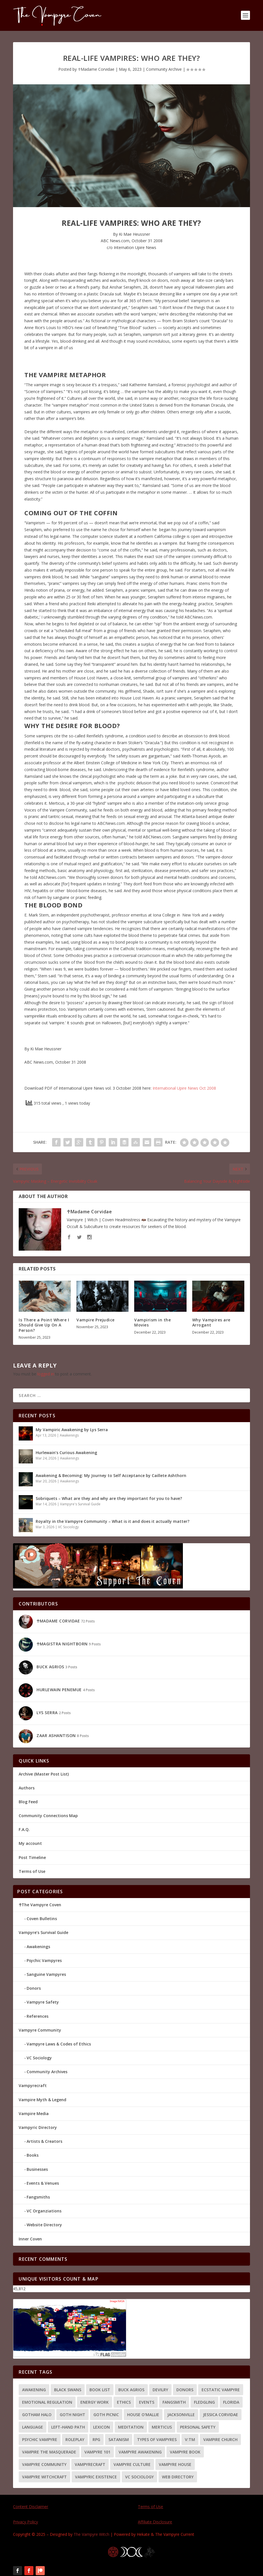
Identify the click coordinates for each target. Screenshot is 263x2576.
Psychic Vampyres (44, 1960)
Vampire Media (34, 2113)
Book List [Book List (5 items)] (99, 2389)
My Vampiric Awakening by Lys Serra (72, 1429)
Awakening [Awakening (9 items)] (34, 2389)
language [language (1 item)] (32, 2427)
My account (30, 1843)
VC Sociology (68, 1527)
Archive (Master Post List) (44, 1774)
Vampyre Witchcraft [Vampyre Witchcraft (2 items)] (44, 2477)
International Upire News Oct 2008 (184, 1088)
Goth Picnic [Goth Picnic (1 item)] (106, 2414)
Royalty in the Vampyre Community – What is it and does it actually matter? (112, 1521)
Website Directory (44, 2224)
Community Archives (47, 2071)
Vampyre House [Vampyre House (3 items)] (175, 2464)
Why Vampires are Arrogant (211, 1322)
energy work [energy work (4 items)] (94, 2402)
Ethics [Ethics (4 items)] (124, 2402)
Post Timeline (32, 1857)
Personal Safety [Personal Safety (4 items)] (197, 2427)
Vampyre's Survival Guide (80, 1504)
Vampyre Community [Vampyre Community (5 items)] (44, 2464)
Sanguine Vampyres (46, 1974)
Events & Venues (43, 2183)
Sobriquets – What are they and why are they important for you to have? (109, 1498)
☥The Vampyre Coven (40, 1904)
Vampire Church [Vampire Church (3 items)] (220, 2439)
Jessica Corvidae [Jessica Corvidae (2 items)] (220, 2414)
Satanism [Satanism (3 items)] (118, 2439)
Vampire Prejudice (95, 1320)
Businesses (37, 2169)
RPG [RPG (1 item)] (96, 2439)
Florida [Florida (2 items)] (231, 2402)
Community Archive (164, 69)
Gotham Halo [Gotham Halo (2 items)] (37, 2414)
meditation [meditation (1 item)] (131, 2427)
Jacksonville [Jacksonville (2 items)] (181, 2414)
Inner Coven (30, 2239)
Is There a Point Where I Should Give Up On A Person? (44, 1325)
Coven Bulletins (42, 1918)
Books (33, 2155)
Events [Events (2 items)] (146, 2402)
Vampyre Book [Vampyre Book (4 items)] (185, 2452)
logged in (45, 1374)
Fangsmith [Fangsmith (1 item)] (174, 2402)
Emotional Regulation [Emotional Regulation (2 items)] (47, 2402)
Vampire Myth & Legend (42, 2099)
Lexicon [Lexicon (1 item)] (101, 2427)
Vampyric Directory (38, 2127)
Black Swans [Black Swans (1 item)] (67, 2389)
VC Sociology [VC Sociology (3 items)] (139, 2477)
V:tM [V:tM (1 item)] (190, 2439)
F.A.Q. (24, 1829)
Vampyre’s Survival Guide (43, 1932)
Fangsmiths (38, 2197)
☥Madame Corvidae (96, 69)
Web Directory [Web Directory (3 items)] (178, 2477)
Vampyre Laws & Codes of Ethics (59, 2044)
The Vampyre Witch (91, 2534)
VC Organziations (44, 2211)
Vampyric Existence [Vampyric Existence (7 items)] (96, 2477)
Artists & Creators (44, 2141)
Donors (34, 1988)
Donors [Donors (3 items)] (184, 2389)
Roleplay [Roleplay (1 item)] (74, 2439)
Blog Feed (28, 1801)
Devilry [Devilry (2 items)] (160, 2389)
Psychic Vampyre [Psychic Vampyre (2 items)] (39, 2439)
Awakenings (69, 1435)
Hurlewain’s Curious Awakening (66, 1452)
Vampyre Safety (43, 2002)
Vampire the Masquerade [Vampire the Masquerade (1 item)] (49, 2452)
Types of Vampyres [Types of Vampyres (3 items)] (157, 2439)
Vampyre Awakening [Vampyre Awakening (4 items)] (140, 2452)
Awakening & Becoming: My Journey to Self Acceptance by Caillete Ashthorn (111, 1475)
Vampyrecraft (33, 2085)
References (37, 2016)
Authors (27, 1788)
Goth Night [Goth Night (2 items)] (72, 2414)
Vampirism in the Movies (152, 1322)
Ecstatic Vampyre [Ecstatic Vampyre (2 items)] (221, 2389)
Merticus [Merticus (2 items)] (162, 2427)
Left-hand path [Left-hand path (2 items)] (68, 2427)
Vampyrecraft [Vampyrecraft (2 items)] (90, 2464)
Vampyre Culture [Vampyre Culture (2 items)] (132, 2464)
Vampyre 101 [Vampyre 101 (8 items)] (97, 2452)
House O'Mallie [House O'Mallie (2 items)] (143, 2414)
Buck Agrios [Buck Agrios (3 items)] (131, 2389)
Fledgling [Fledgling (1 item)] (204, 2402)
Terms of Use (32, 1871)
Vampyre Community (40, 2030)
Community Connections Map (48, 1815)
